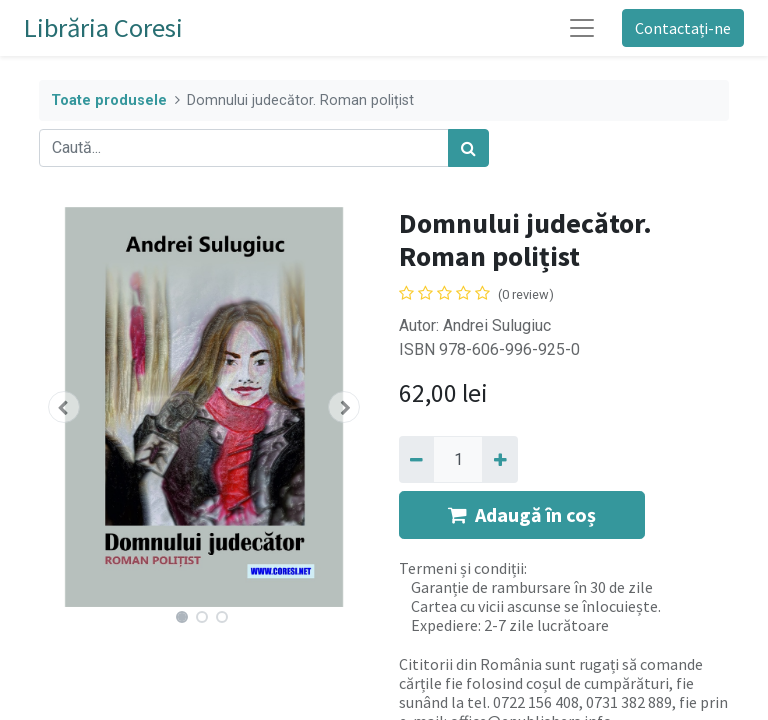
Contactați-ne (683, 28)
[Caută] (468, 148)
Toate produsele (109, 100)
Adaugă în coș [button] (522, 514)
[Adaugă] (499, 459)
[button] (64, 407)
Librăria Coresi (103, 27)
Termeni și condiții (461, 568)
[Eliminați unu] (416, 459)
